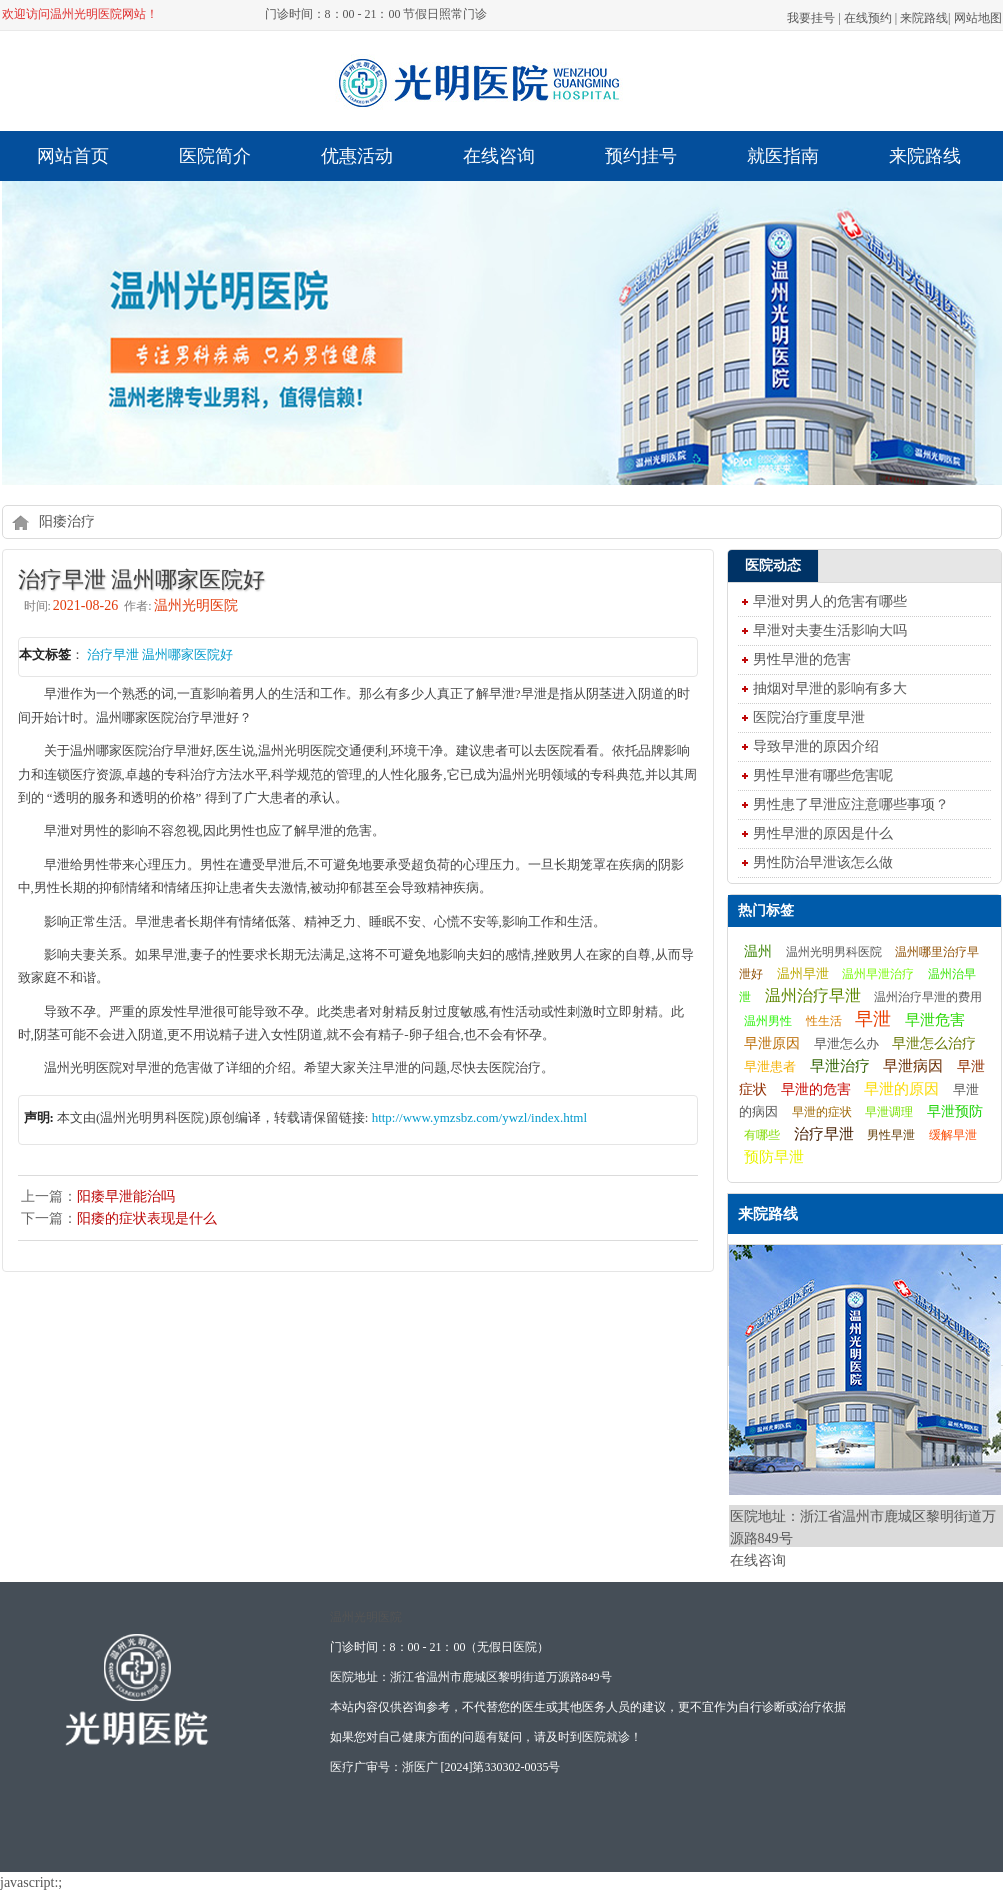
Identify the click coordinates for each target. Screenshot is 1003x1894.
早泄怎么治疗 (934, 1043)
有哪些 (762, 1135)
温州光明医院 (366, 1617)
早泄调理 (889, 1112)
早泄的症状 (822, 1112)
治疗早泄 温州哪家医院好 (160, 654)
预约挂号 (641, 156)
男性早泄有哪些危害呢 (823, 775)
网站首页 (73, 156)
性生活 (824, 1021)
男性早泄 (891, 1135)
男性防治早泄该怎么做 (823, 862)
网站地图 (978, 18)
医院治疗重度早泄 (809, 717)
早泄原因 (772, 1043)
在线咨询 (499, 156)
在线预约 (868, 18)
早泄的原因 (901, 1089)
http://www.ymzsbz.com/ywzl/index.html (479, 1117)
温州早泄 (803, 973)
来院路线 (924, 18)
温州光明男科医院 (834, 952)
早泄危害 (935, 1020)
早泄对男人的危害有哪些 (830, 601)
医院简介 (215, 156)
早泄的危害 (816, 1089)
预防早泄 (774, 1157)
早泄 (873, 1019)
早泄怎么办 (846, 1044)
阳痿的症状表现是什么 (147, 1218)
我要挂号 (811, 18)
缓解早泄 (953, 1135)
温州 (758, 951)
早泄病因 (913, 1066)
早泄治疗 (840, 1065)
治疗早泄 (824, 1133)
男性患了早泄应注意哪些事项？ (851, 804)
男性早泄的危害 (802, 659)
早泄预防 (955, 1111)
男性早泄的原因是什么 (823, 833)
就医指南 (783, 156)
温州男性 (768, 1021)
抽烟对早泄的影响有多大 (830, 688)
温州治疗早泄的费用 (928, 997)
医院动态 (773, 565)
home (21, 522)
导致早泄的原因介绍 (816, 746)
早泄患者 (770, 1067)
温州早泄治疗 (878, 974)
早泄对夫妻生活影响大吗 (830, 630)
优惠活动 (357, 156)
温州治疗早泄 (813, 995)
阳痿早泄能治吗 (126, 1196)
